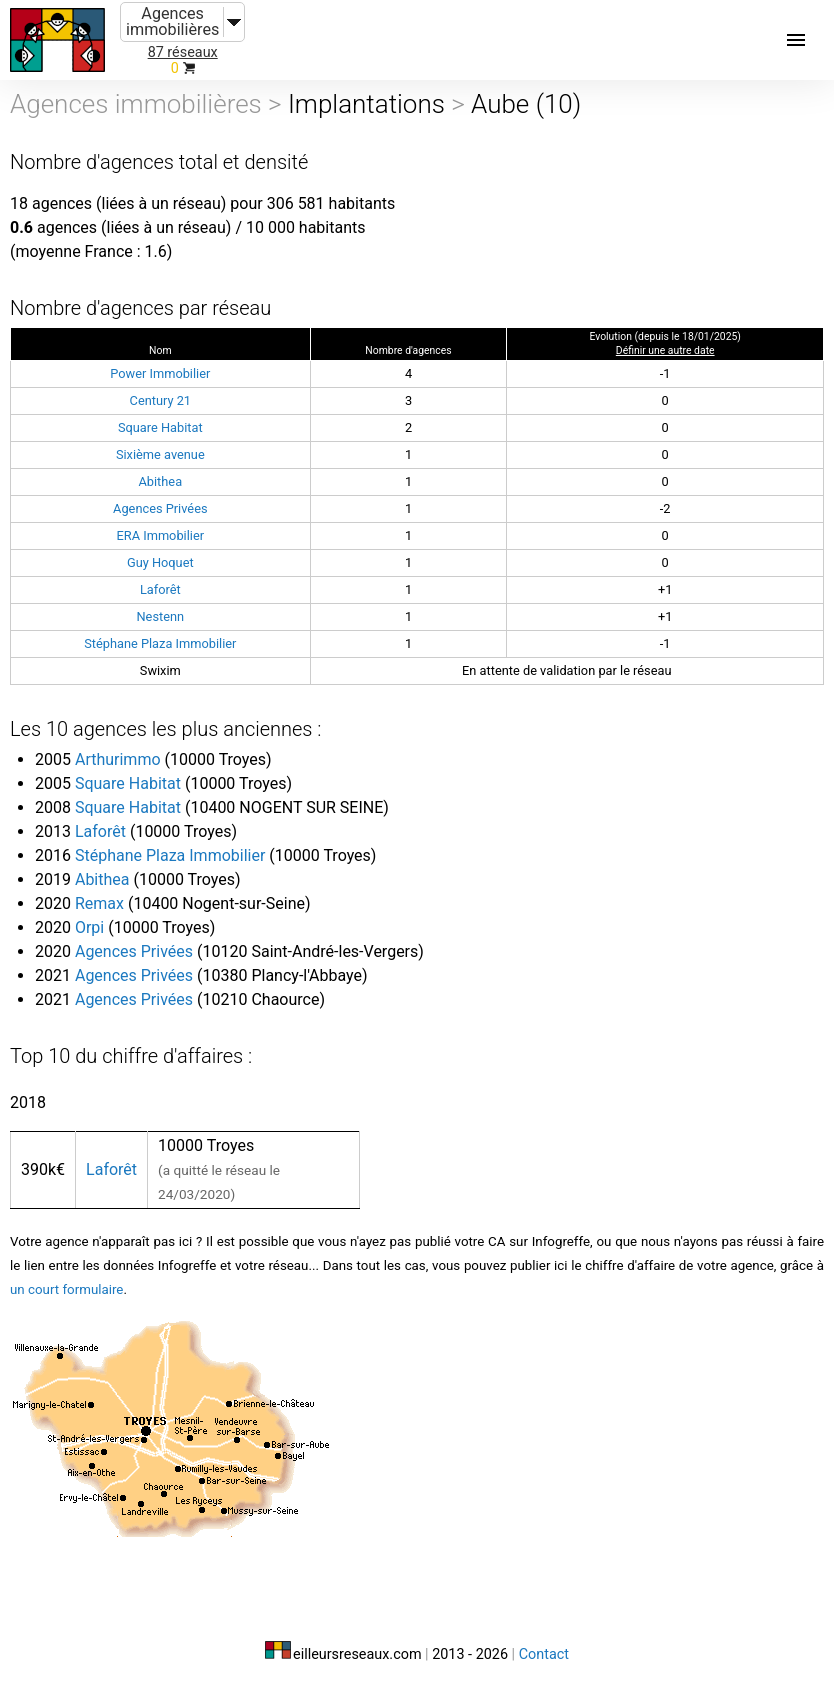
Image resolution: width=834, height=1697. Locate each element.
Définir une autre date (665, 350)
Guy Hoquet (160, 562)
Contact (544, 1654)
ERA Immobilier (161, 535)
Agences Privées (160, 508)
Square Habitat (160, 427)
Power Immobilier (160, 373)
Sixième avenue (160, 454)
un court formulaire (66, 1289)
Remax (99, 903)
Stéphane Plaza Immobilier (160, 643)
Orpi (89, 927)
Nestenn (160, 616)
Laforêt (160, 589)
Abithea (160, 481)
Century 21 (161, 400)
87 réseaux (183, 52)
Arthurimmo (118, 759)
